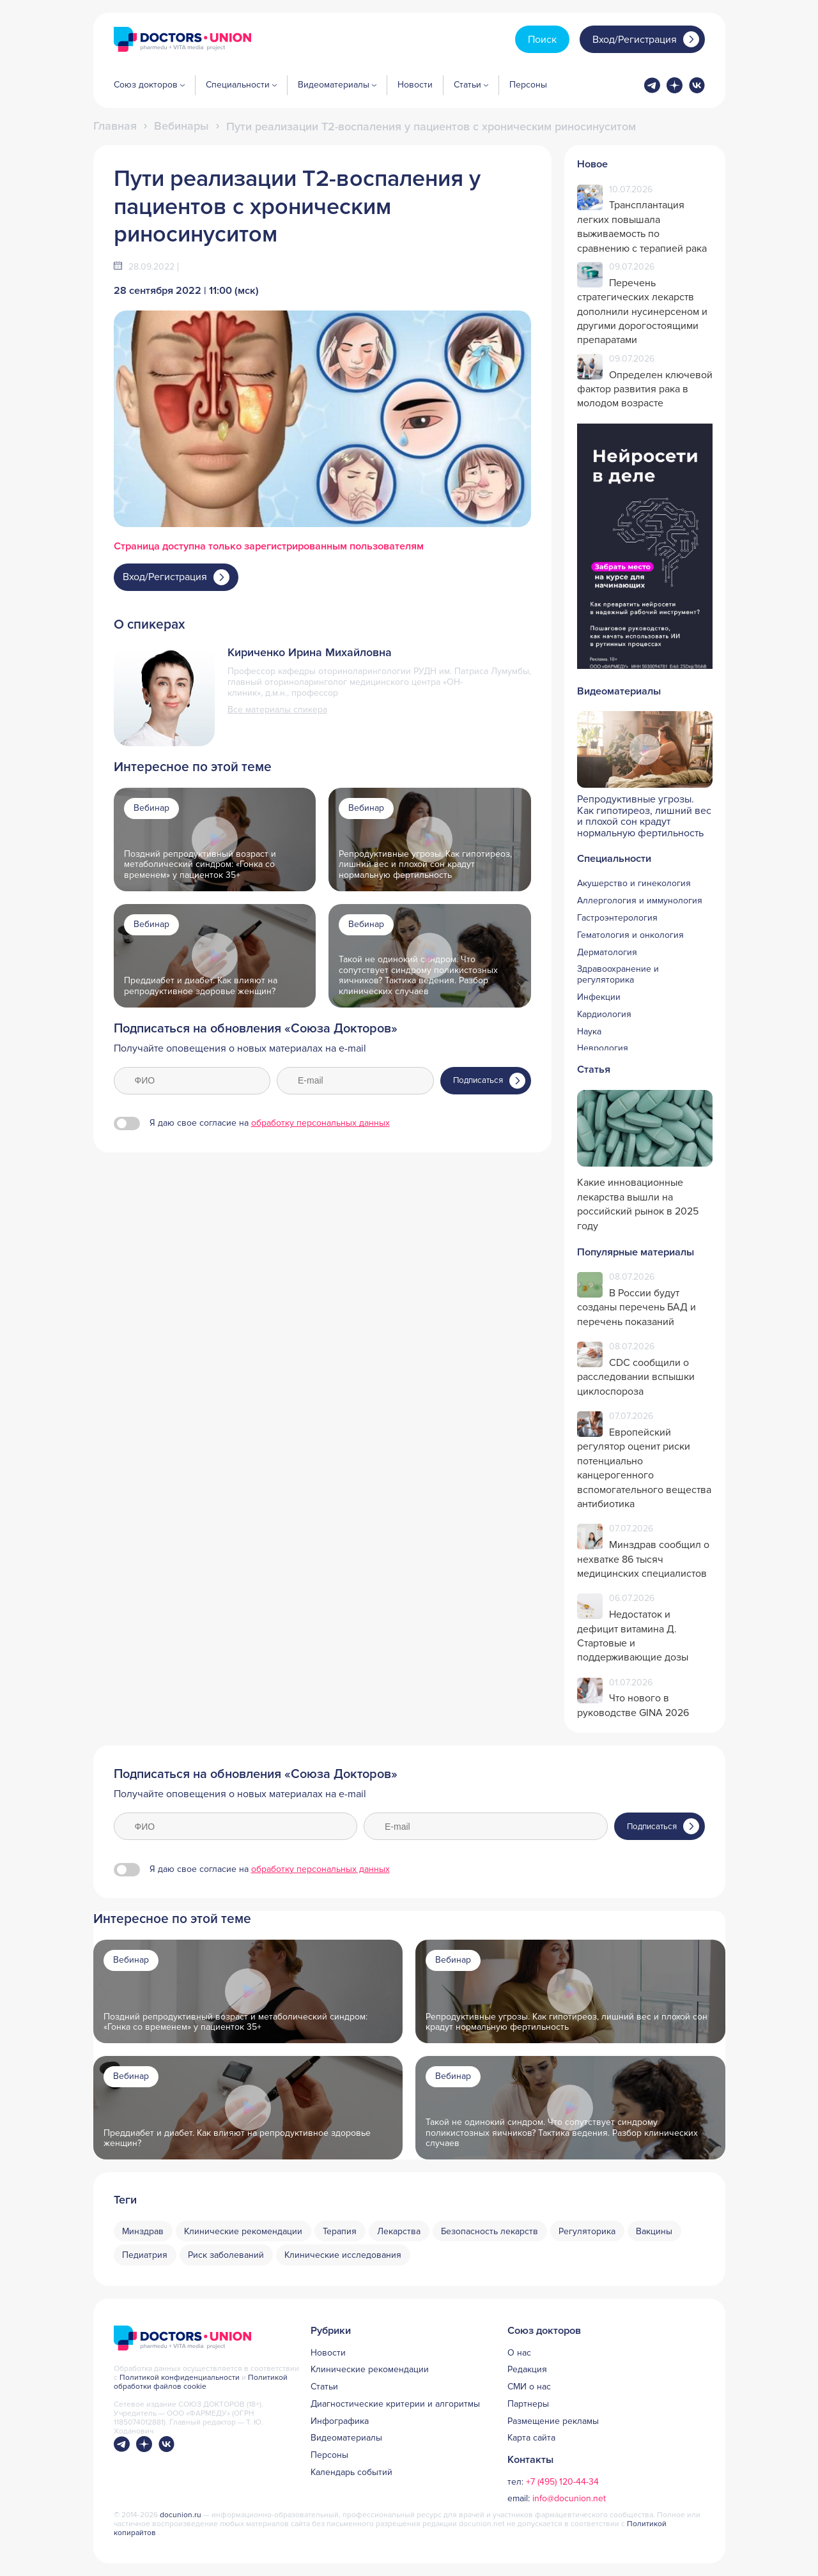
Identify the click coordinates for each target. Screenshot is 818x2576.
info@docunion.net (569, 2498)
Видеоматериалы (346, 2438)
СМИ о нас (529, 2387)
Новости (415, 84)
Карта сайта (531, 2438)
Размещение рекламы (553, 2421)
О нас (519, 2353)
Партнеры (528, 2404)
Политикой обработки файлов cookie (201, 2382)
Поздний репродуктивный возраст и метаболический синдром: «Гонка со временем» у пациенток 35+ (200, 864)
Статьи (324, 2387)
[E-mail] (355, 1080)
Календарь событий (351, 2472)
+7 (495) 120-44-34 (562, 2481)
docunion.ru (180, 2515)
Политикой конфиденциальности (181, 2377)
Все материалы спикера (277, 710)
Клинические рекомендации (370, 2370)
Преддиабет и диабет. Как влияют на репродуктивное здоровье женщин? (200, 986)
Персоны (528, 84)
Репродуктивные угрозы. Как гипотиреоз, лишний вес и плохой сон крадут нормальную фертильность (425, 864)
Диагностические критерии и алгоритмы (395, 2404)
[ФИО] (192, 1080)
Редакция (527, 2370)
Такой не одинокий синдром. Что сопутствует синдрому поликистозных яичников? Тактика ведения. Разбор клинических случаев (562, 2133)
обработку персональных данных (320, 1122)
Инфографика (340, 2421)
